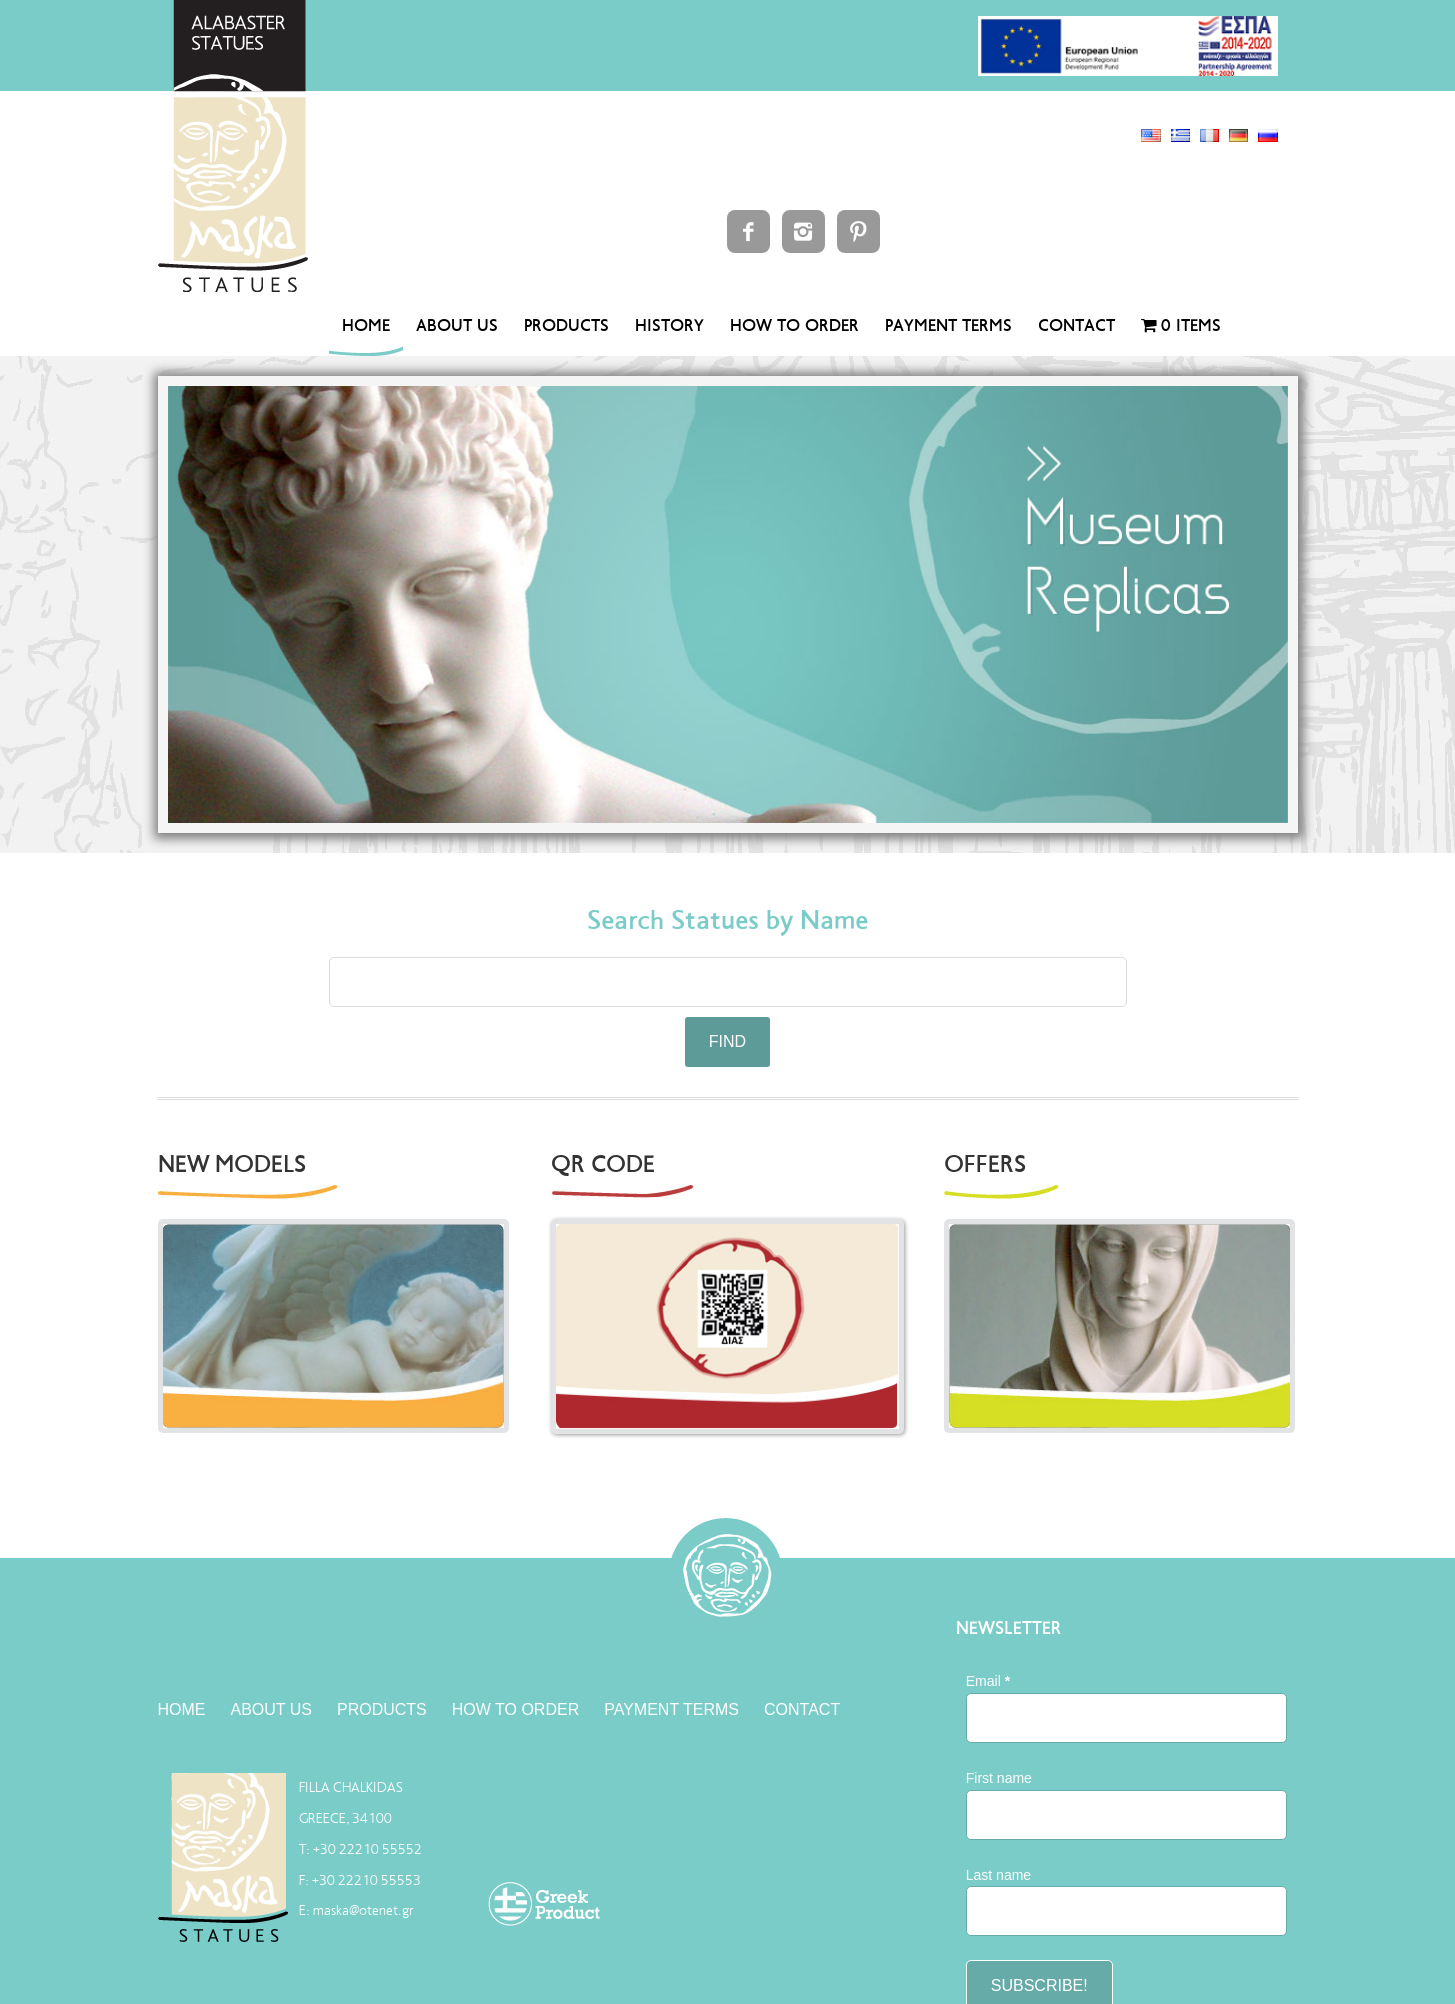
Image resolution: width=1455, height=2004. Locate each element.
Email (988, 1681)
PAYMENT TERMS (948, 325)
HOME (366, 325)
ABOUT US (457, 325)
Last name (998, 1875)
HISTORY (669, 325)
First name (999, 1778)
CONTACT (1076, 325)
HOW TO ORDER (794, 325)
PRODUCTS (566, 325)
